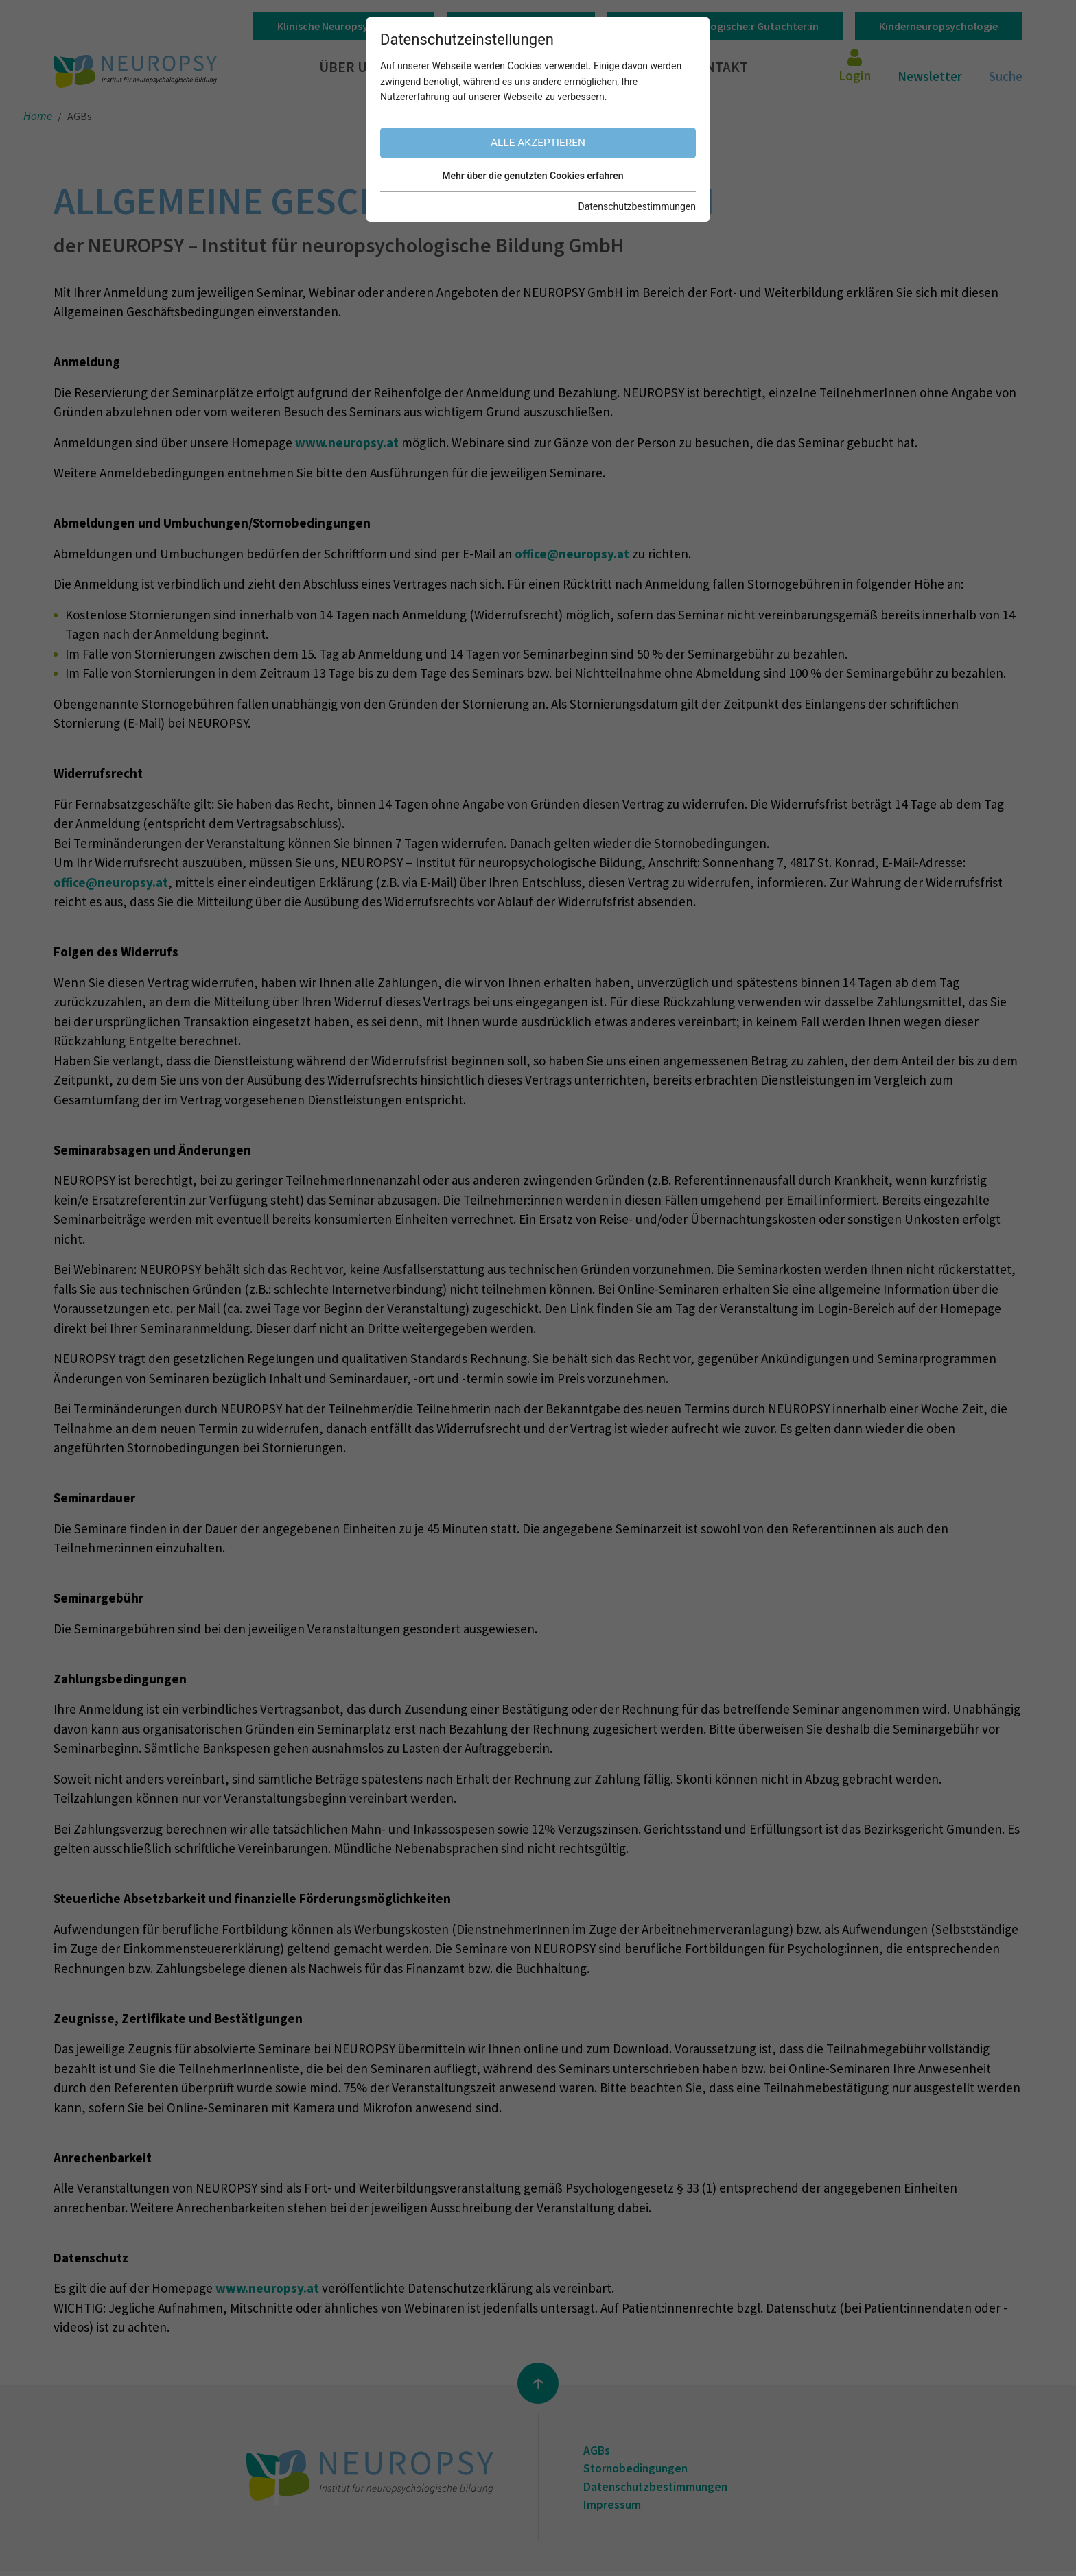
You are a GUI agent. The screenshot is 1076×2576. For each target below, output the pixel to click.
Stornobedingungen (640, 2470)
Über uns (354, 68)
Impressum (615, 2509)
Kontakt (720, 68)
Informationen (603, 68)
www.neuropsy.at (347, 442)
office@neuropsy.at (572, 553)
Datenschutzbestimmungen (662, 2490)
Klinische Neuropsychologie (343, 26)
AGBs (598, 2451)
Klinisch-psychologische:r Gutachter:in (725, 26)
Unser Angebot (461, 68)
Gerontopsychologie (521, 26)
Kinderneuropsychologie (938, 26)
